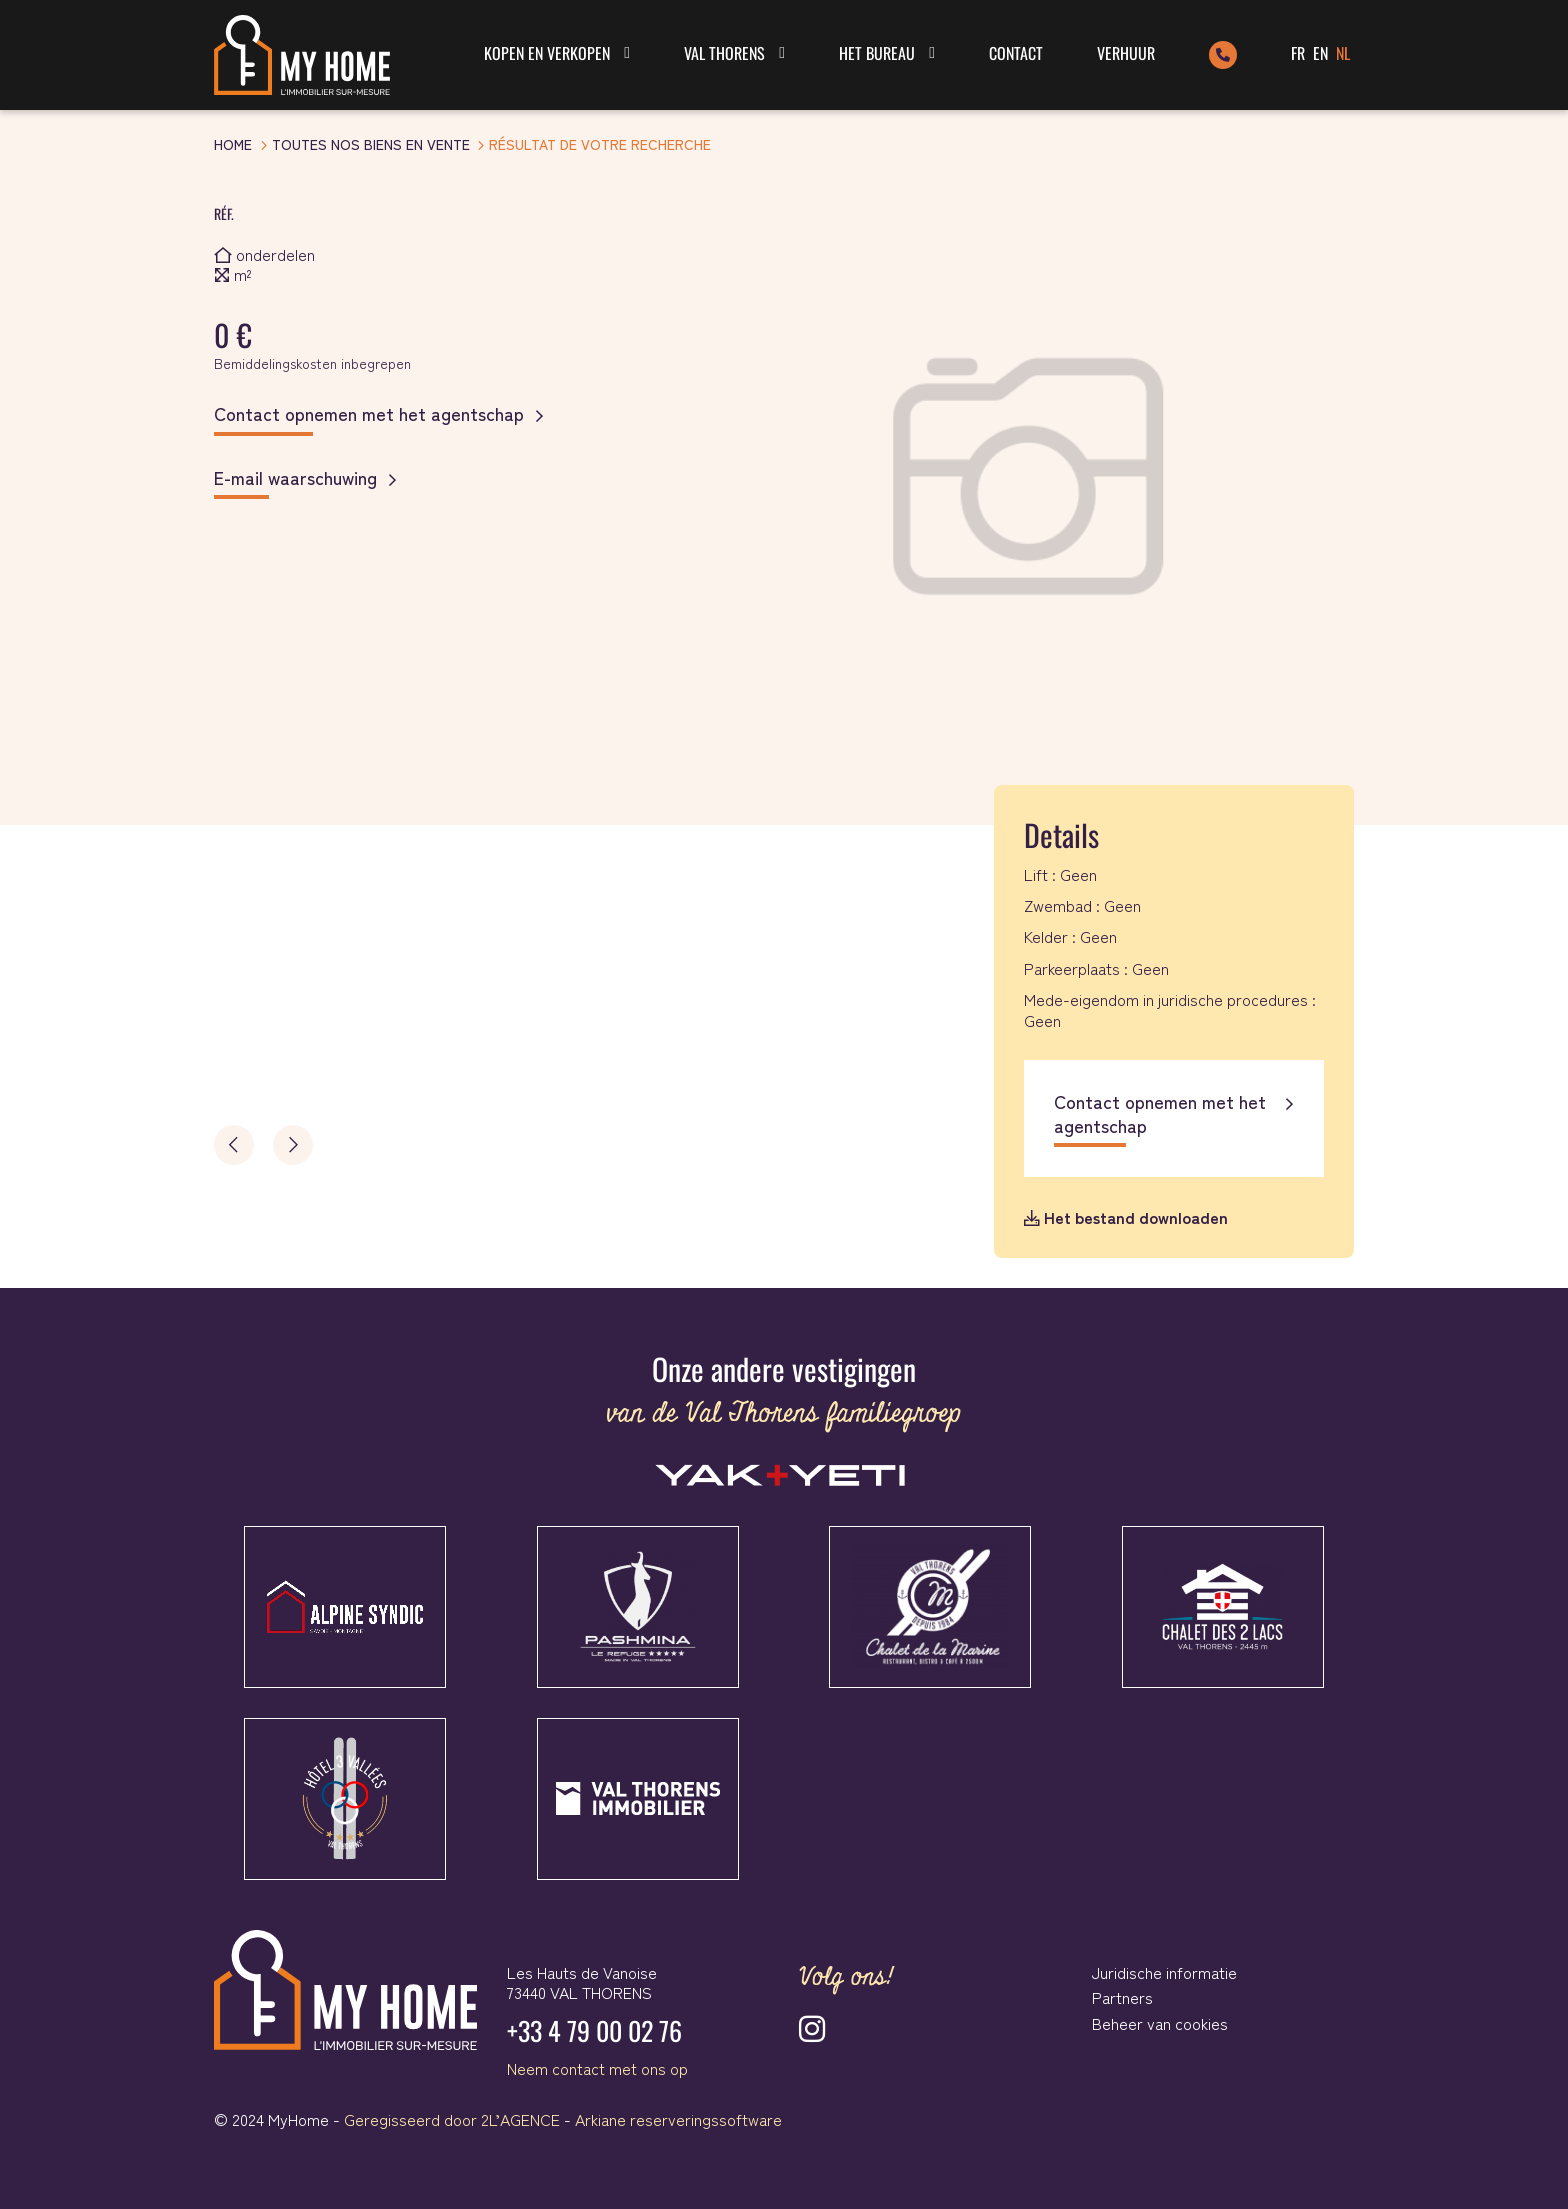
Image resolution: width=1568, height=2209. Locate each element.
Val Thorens (724, 53)
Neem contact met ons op (597, 2068)
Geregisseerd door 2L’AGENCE (452, 2119)
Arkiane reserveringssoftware (678, 2119)
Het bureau (877, 53)
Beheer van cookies (1160, 2023)
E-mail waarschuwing (295, 478)
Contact (1016, 53)
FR (1298, 53)
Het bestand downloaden (1126, 1217)
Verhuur (1126, 53)
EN (1320, 53)
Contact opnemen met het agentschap (369, 414)
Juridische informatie (1164, 1972)
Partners (1122, 1997)
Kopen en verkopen (547, 53)
